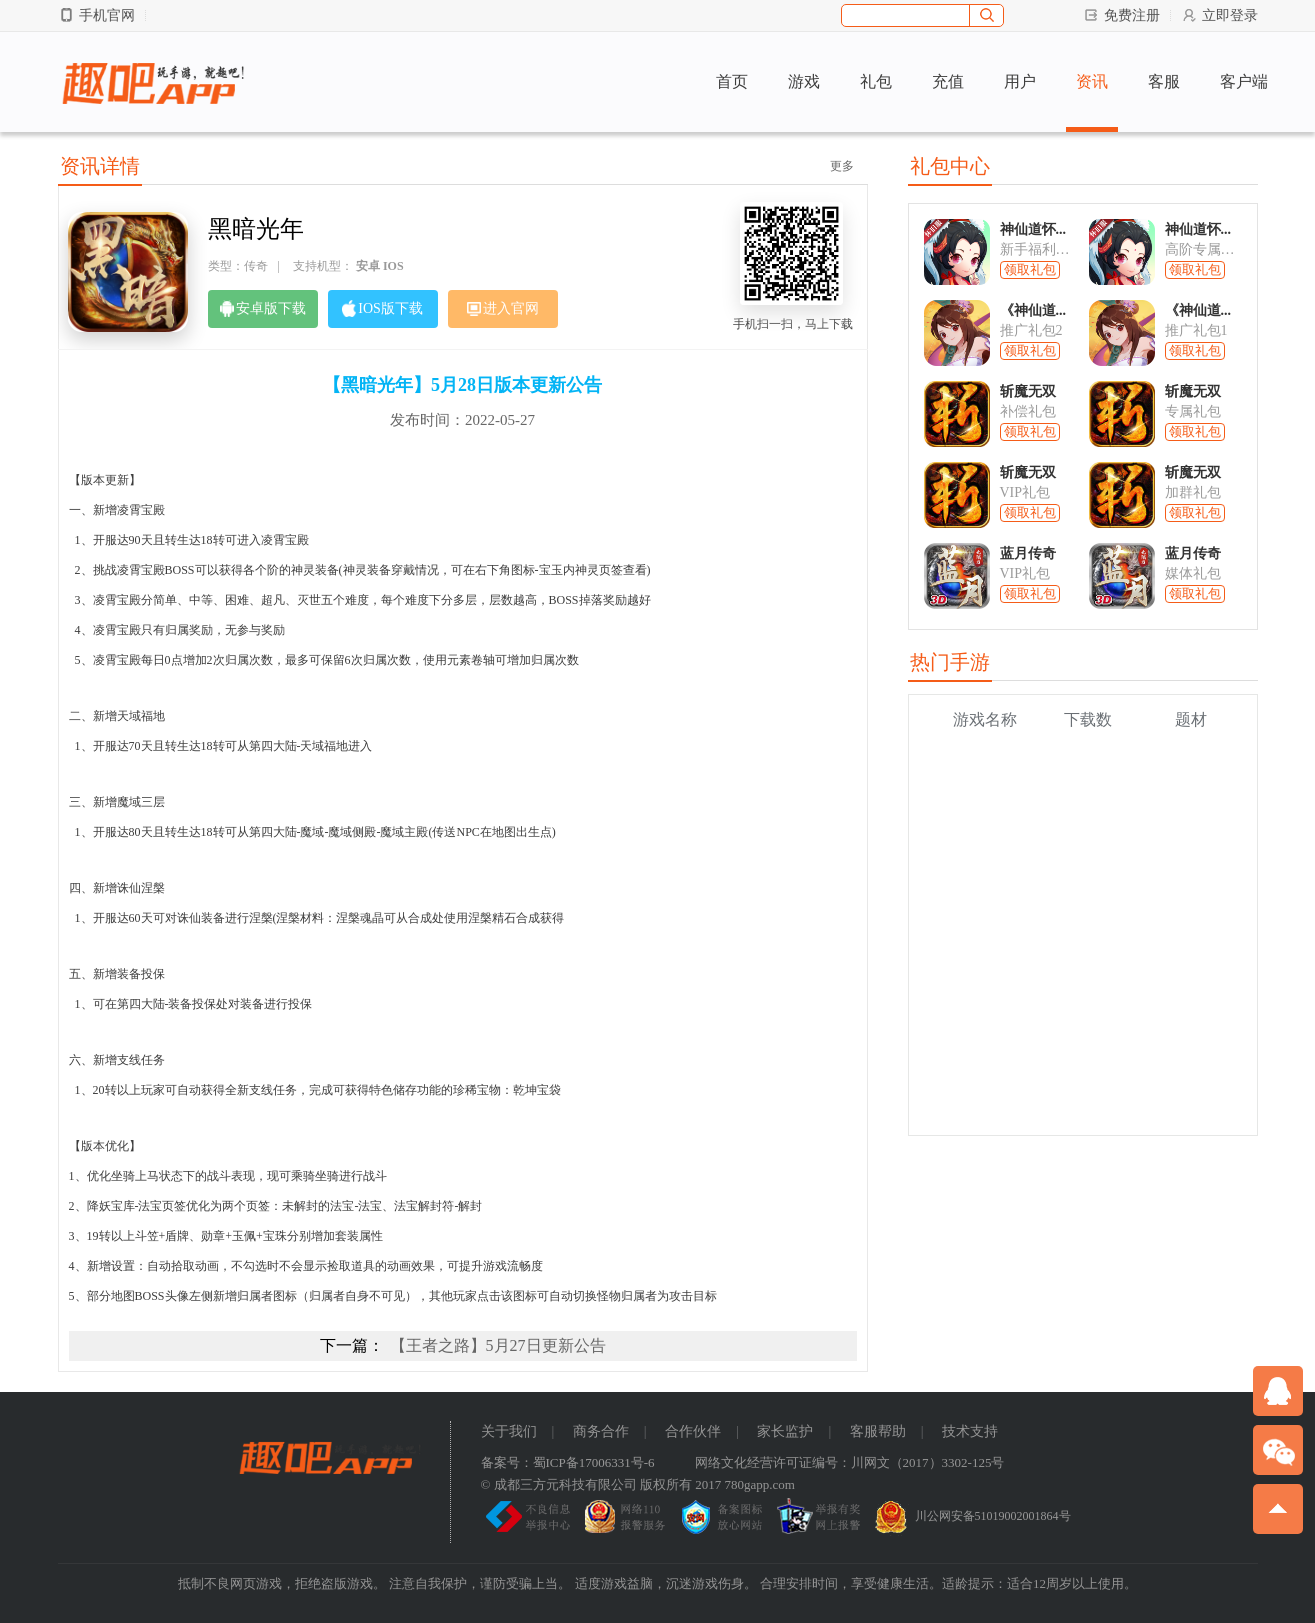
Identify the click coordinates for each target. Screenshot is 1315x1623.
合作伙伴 (693, 1431)
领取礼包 (1030, 269)
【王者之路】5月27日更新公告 (498, 1345)
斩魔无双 (1028, 391)
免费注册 (1121, 15)
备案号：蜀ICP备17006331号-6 (568, 1462)
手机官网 (96, 15)
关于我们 (509, 1431)
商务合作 (601, 1431)
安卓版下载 (263, 308)
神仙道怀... (1033, 229)
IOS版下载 (382, 308)
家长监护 (785, 1431)
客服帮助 (878, 1431)
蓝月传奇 (1028, 553)
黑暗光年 (256, 229)
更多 (842, 166)
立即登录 (1219, 15)
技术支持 (970, 1431)
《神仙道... (1033, 310)
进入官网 (503, 308)
